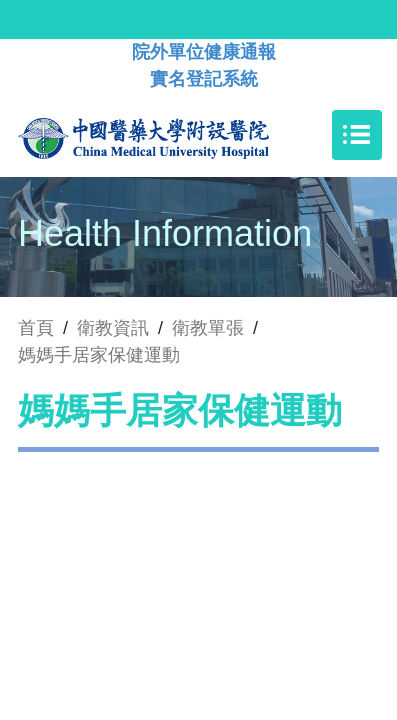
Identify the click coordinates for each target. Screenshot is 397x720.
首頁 (36, 328)
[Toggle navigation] (357, 135)
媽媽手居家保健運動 (99, 355)
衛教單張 (208, 328)
